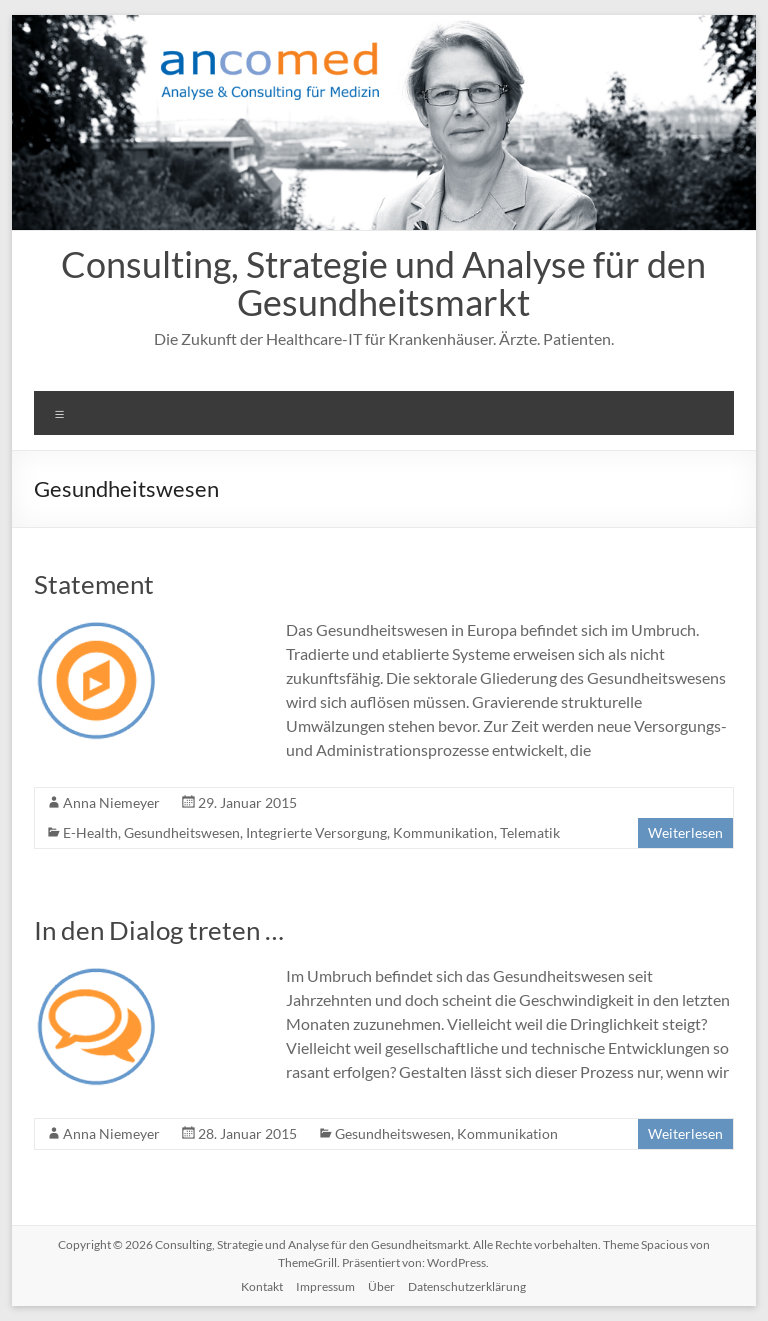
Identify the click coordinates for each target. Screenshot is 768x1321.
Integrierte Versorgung (316, 832)
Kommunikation (443, 832)
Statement (94, 584)
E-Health (90, 832)
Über (381, 1286)
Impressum (325, 1286)
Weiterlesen (685, 832)
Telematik (530, 832)
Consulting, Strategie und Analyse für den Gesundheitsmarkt (383, 283)
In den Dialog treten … (159, 930)
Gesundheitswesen (182, 832)
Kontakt (262, 1286)
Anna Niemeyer (111, 802)
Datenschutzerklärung (467, 1286)
